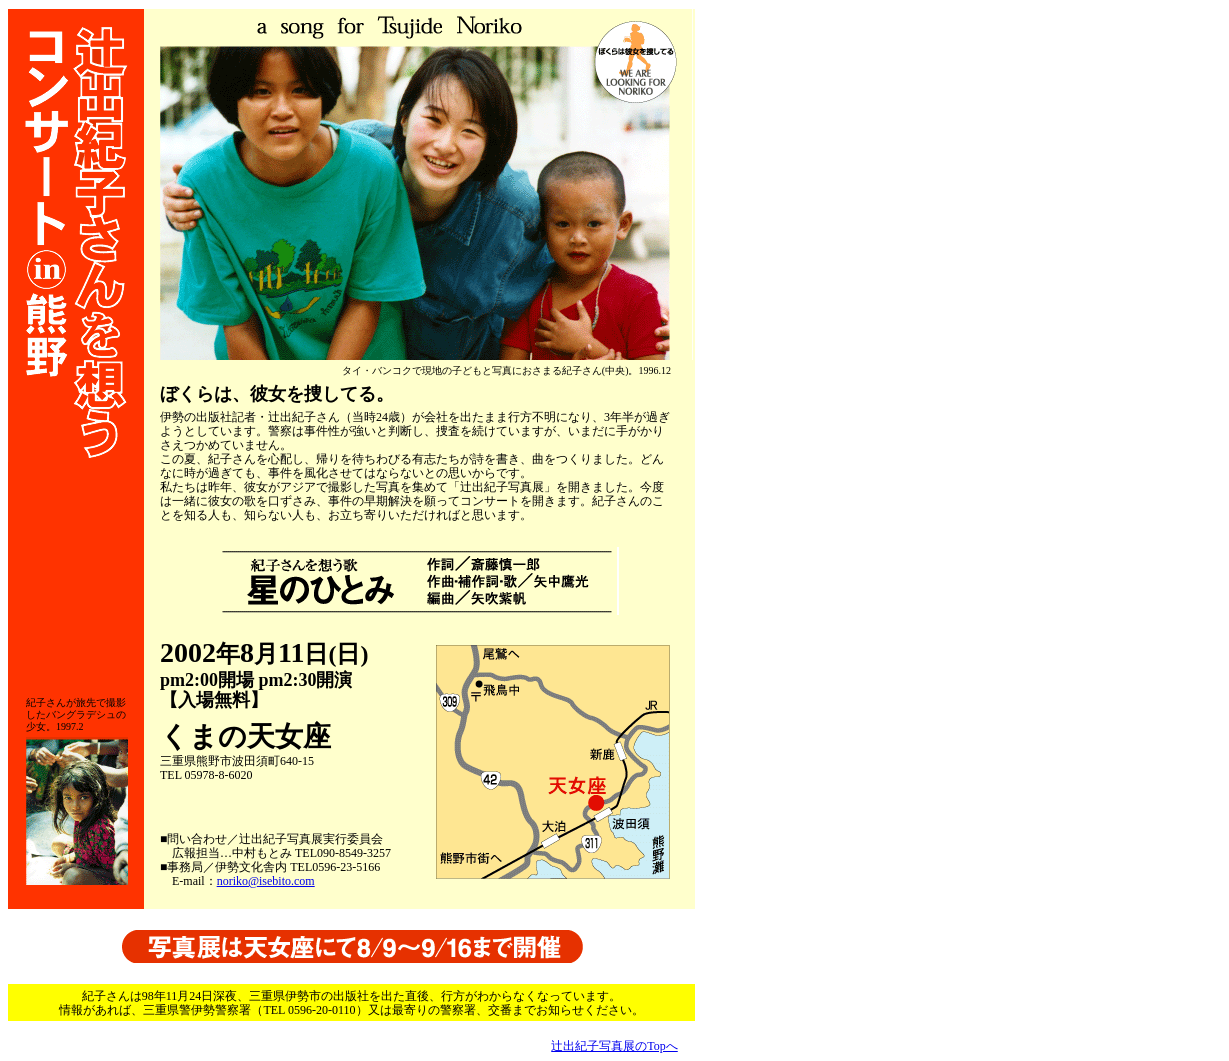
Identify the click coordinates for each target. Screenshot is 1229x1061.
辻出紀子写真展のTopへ (614, 1046)
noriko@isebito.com (266, 881)
